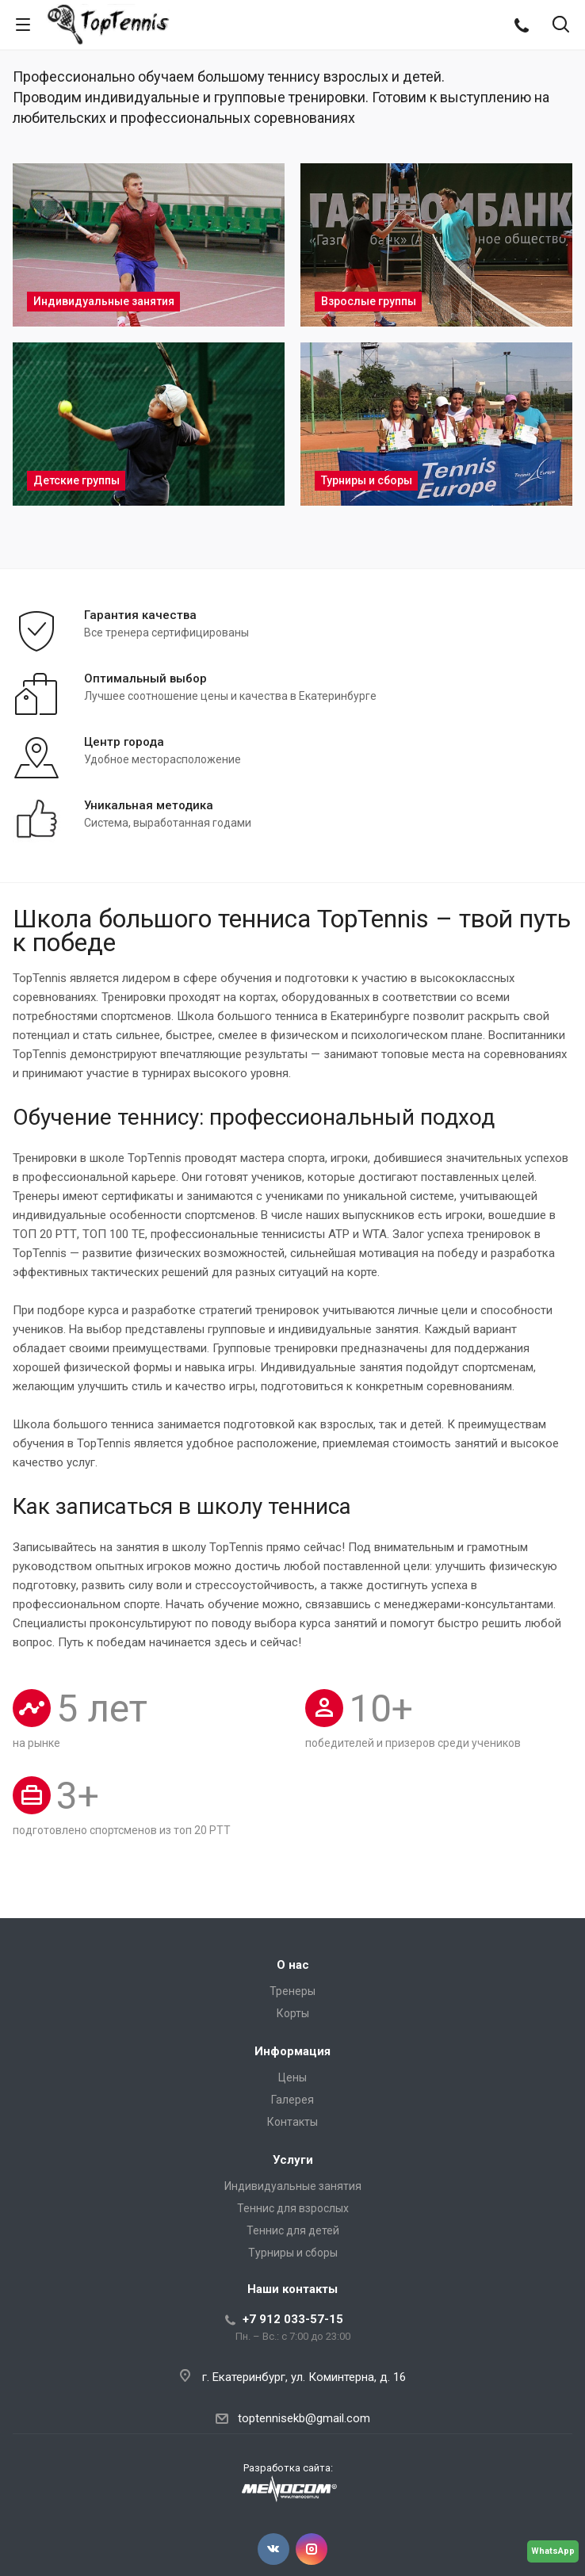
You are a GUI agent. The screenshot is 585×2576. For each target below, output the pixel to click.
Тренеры (292, 1991)
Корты (293, 2013)
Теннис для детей (293, 2230)
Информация (292, 2051)
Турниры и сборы (293, 2252)
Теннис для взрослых (293, 2208)
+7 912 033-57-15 (293, 2319)
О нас (293, 1965)
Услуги (293, 2160)
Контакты (292, 2121)
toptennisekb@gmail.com (304, 2418)
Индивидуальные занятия (292, 2186)
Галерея (292, 2099)
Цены (292, 2077)
